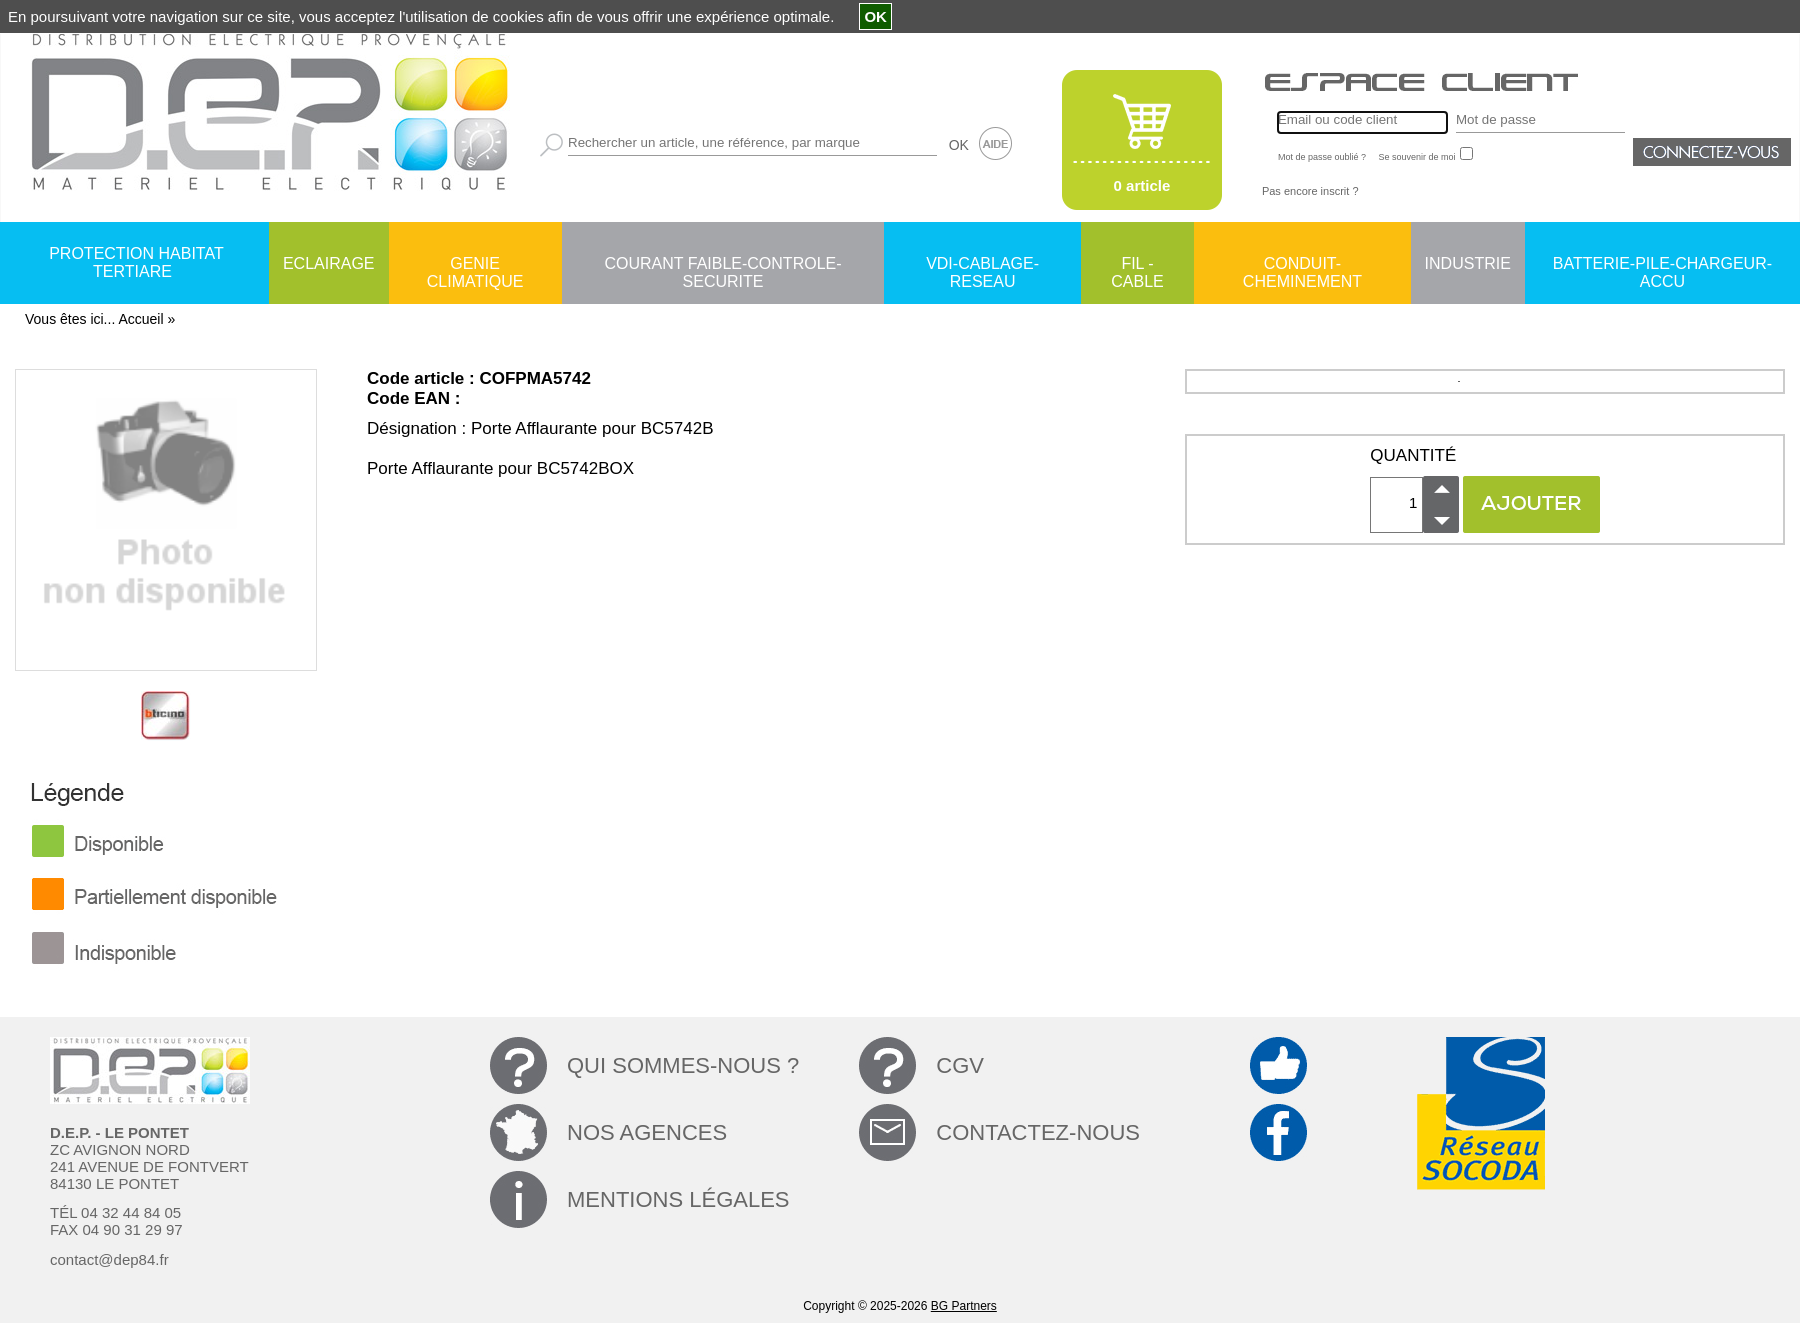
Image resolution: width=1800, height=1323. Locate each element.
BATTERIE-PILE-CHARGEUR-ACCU (1662, 265)
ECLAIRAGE (329, 263)
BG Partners (964, 1306)
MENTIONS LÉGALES (678, 1199)
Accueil (140, 319)
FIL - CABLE (1137, 265)
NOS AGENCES (647, 1132)
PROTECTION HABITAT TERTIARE (136, 262)
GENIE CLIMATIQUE (475, 265)
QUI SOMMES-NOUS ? (683, 1065)
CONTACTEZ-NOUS (1038, 1132)
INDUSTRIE (1468, 263)
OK (959, 145)
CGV (960, 1065)
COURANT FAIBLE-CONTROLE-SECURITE (722, 265)
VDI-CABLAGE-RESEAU (982, 265)
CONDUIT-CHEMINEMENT (1302, 265)
